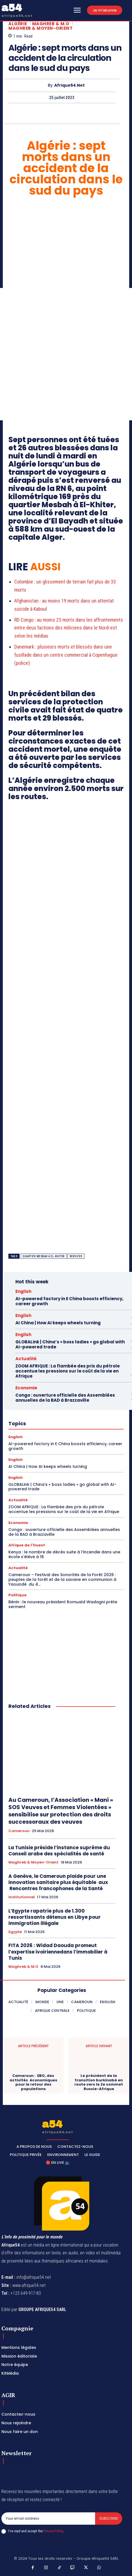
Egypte (15, 1932)
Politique (17, 1595)
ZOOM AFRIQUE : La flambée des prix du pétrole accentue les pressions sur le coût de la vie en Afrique (67, 1371)
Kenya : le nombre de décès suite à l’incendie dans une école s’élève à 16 (64, 1554)
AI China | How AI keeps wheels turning (58, 1323)
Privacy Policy (53, 2531)
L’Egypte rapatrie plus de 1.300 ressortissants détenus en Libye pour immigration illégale (54, 1917)
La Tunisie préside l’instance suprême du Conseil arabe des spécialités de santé (59, 1850)
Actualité (26, 1359)
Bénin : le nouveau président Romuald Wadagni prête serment (62, 1604)
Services (75, 1256)
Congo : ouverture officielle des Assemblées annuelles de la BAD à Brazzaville (65, 1397)
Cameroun (19, 1831)
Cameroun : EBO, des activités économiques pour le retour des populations (33, 2082)
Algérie (17, 24)
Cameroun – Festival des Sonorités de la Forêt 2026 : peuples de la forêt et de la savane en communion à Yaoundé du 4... (62, 1579)
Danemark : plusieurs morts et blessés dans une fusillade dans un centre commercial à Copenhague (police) (65, 655)
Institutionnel (21, 1897)
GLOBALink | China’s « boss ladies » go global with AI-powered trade (70, 1344)
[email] (48, 2518)
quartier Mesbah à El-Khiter (44, 1256)
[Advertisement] (66, 354)
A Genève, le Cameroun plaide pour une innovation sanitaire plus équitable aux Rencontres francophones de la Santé (58, 1882)
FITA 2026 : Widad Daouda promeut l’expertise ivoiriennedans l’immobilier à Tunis (57, 1951)
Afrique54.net (69, 85)
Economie (26, 1388)
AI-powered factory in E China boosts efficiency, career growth (69, 1301)
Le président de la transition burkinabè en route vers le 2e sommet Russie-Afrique (98, 2082)
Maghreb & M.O (50, 24)
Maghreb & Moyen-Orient (40, 28)
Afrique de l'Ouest (26, 1545)
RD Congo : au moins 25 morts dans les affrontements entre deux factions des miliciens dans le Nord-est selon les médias (68, 628)
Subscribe (108, 2518)
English (23, 1291)
